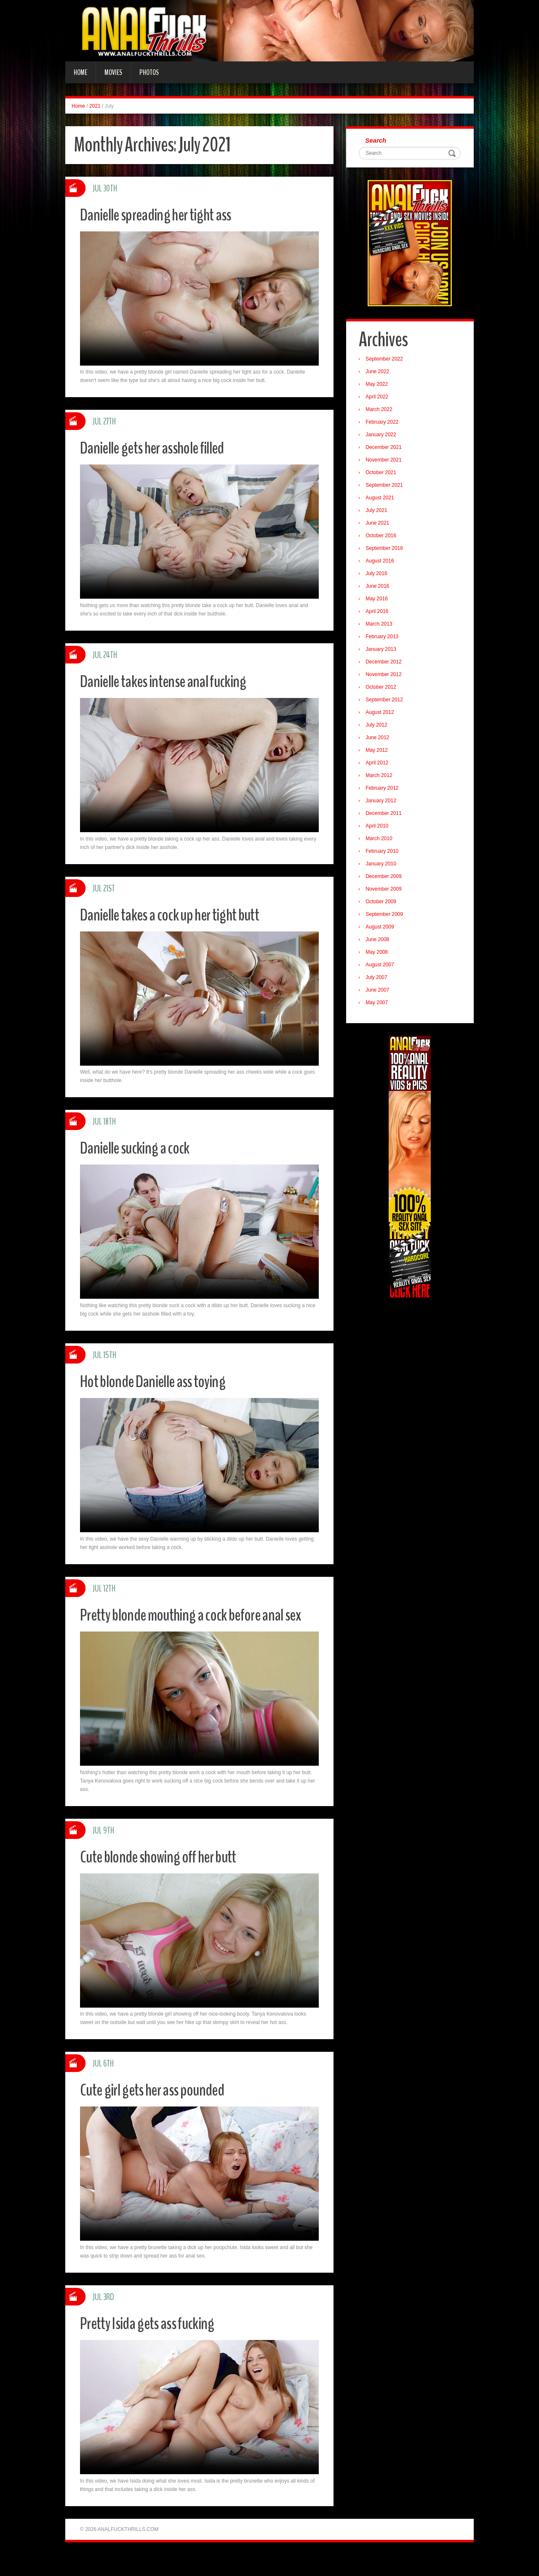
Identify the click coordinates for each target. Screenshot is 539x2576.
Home (80, 72)
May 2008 (379, 954)
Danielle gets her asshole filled (160, 447)
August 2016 (382, 562)
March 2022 (381, 411)
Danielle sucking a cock (140, 1147)
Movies (113, 72)
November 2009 (385, 891)
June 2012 (379, 739)
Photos (149, 72)
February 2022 (384, 424)
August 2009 (382, 928)
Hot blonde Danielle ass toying (160, 1381)
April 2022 (379, 398)
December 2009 (385, 878)
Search (377, 141)
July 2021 (378, 512)
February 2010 (384, 853)
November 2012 (385, 676)
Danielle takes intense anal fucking (171, 681)
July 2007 (378, 979)
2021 (95, 106)
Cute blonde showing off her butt (166, 1877)
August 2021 (382, 499)
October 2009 (383, 903)
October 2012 (383, 689)
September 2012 (386, 701)
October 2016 (383, 537)
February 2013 (384, 638)
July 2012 (378, 727)
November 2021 (385, 461)
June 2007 (379, 992)
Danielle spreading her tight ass (163, 214)
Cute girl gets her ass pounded (159, 2110)
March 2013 (381, 626)
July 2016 (378, 575)
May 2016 (379, 600)
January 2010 (383, 865)
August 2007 (382, 966)
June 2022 (379, 373)
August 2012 (382, 714)
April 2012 (379, 764)
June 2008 (379, 941)
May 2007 (379, 1004)
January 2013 (383, 651)
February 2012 (384, 790)
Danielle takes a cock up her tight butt (179, 914)
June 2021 (379, 525)
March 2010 (381, 840)
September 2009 (386, 916)
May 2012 (379, 752)
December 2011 (385, 815)
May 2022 (379, 386)
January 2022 (383, 436)
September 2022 (386, 360)
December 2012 (385, 663)
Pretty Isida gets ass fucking (154, 2344)
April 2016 (379, 613)
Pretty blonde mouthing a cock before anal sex (192, 1625)
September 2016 (386, 550)
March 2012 (381, 777)
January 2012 (383, 802)
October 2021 (383, 474)
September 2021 (386, 487)
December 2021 (385, 449)
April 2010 (379, 827)
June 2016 (379, 588)
